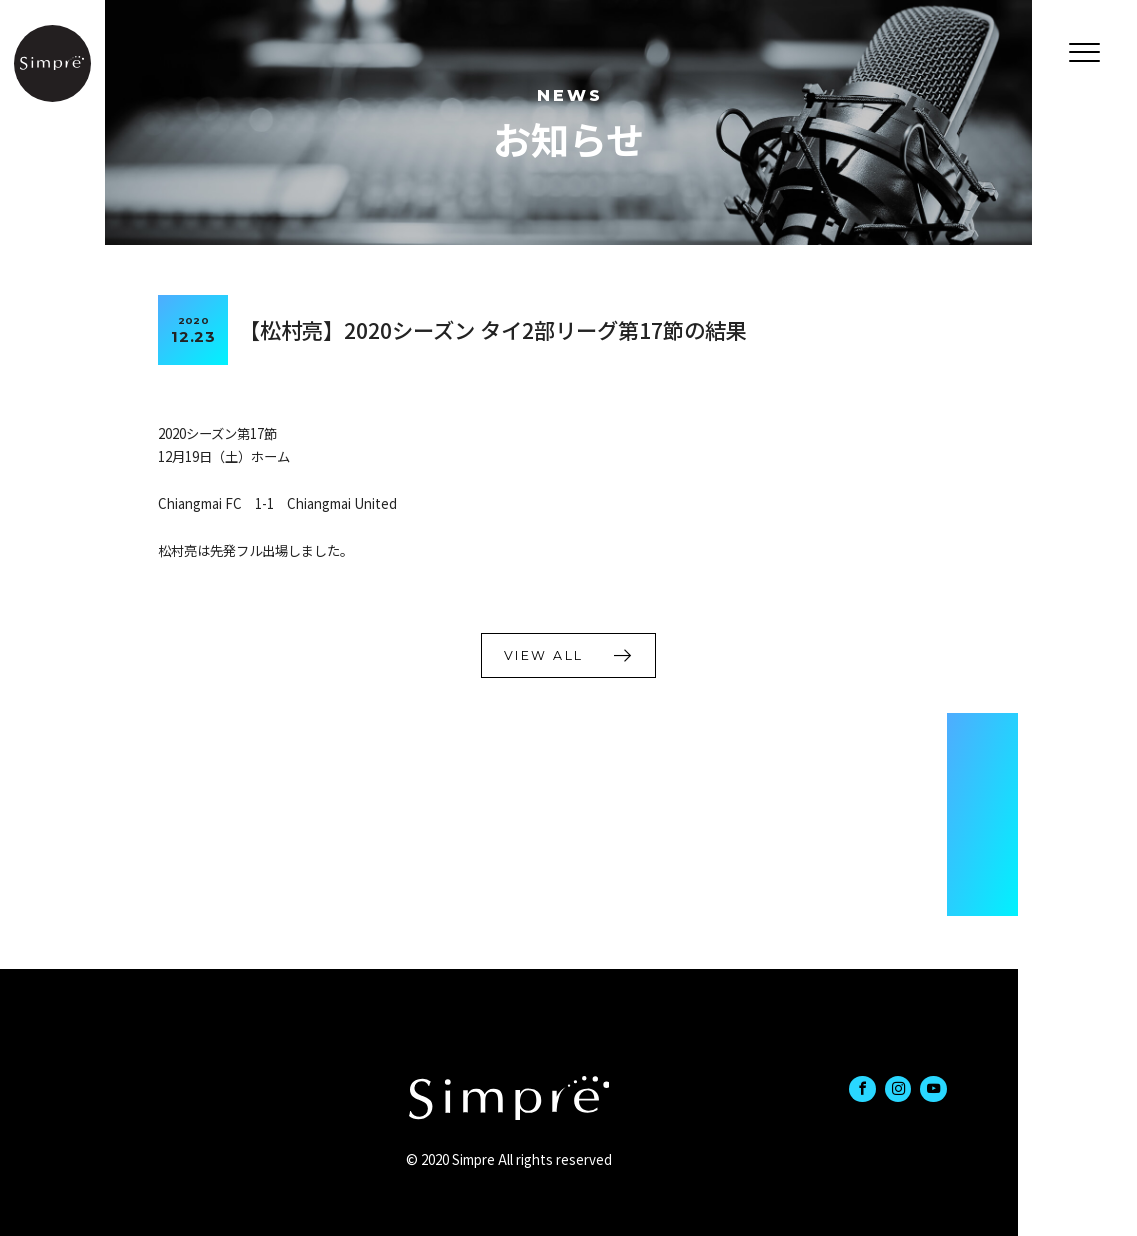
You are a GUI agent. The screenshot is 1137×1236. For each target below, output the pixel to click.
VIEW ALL (544, 655)
